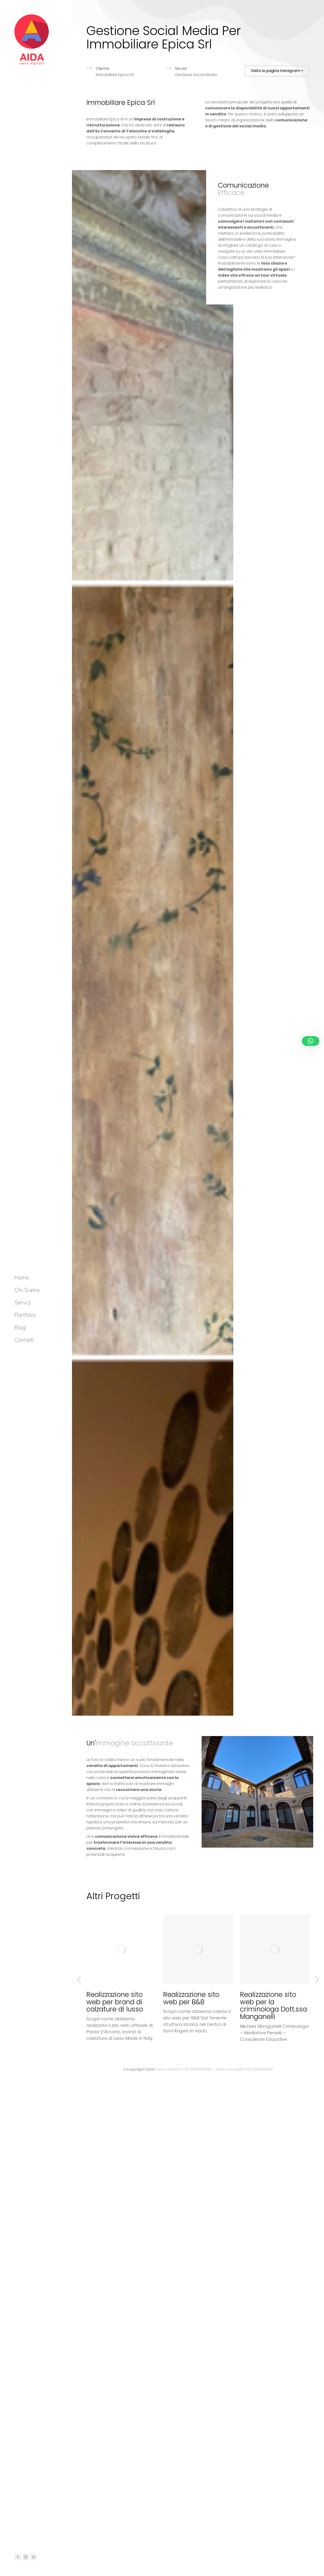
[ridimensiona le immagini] (121, 1949)
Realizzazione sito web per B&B (191, 1998)
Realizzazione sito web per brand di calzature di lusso (114, 2002)
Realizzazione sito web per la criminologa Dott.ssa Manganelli (273, 2005)
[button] (310, 1041)
